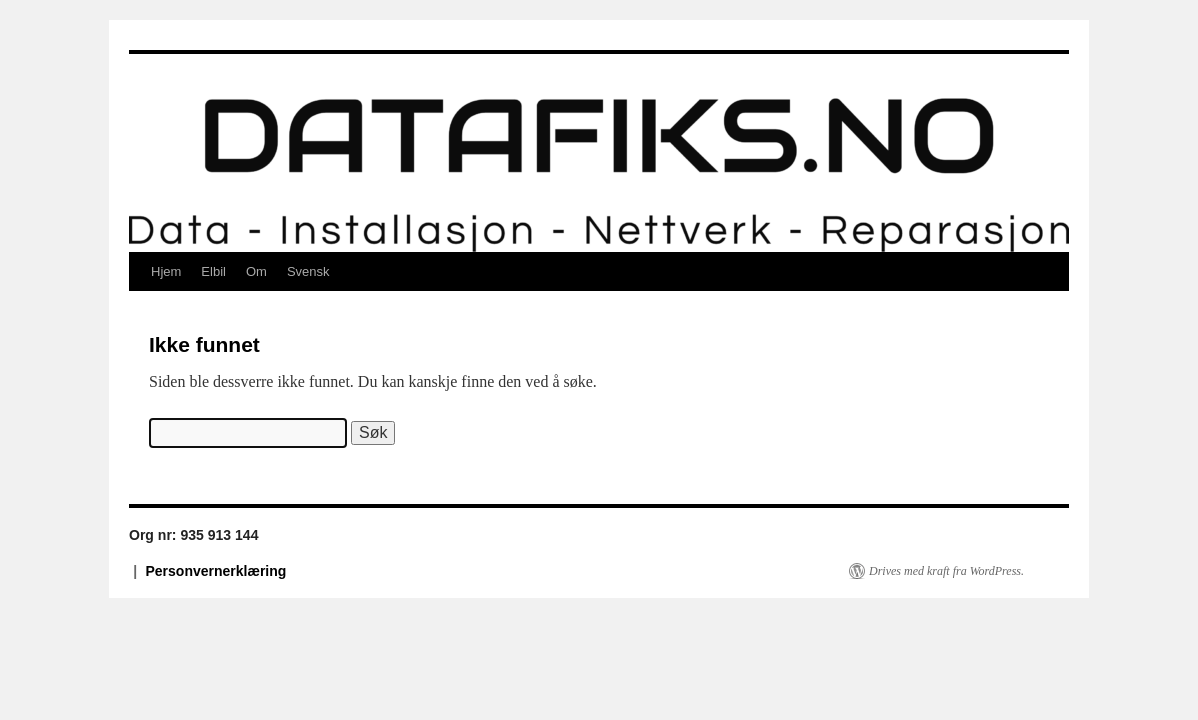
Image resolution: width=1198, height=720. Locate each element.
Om (256, 271)
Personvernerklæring (216, 571)
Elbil (213, 271)
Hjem (166, 271)
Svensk (308, 271)
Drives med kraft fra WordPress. (946, 571)
